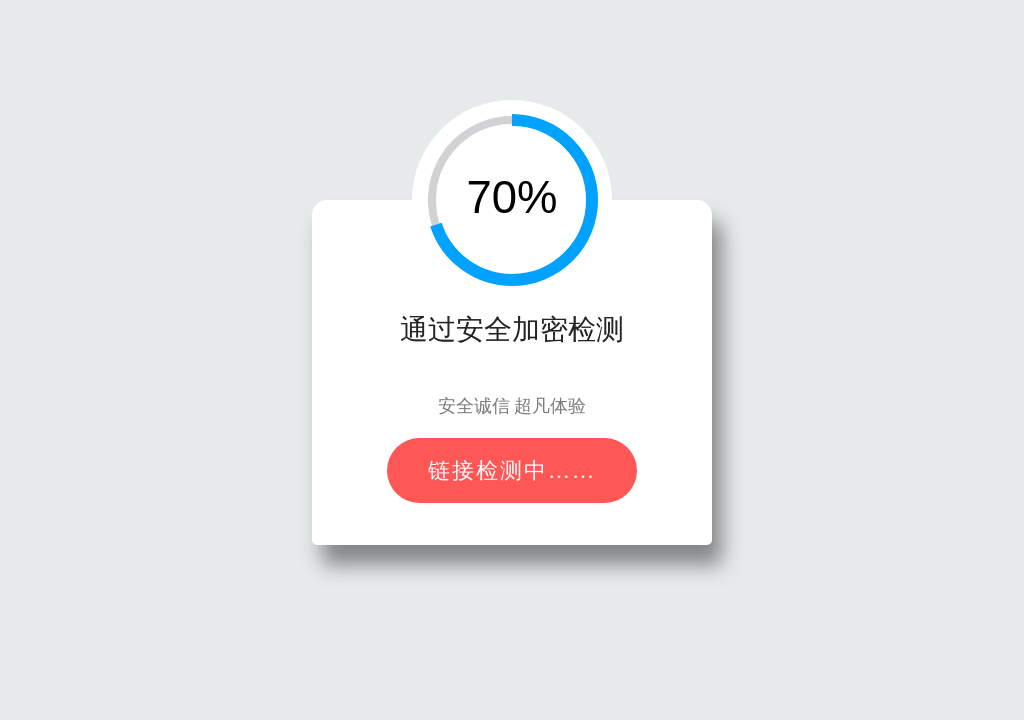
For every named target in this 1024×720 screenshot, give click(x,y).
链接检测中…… (512, 470)
